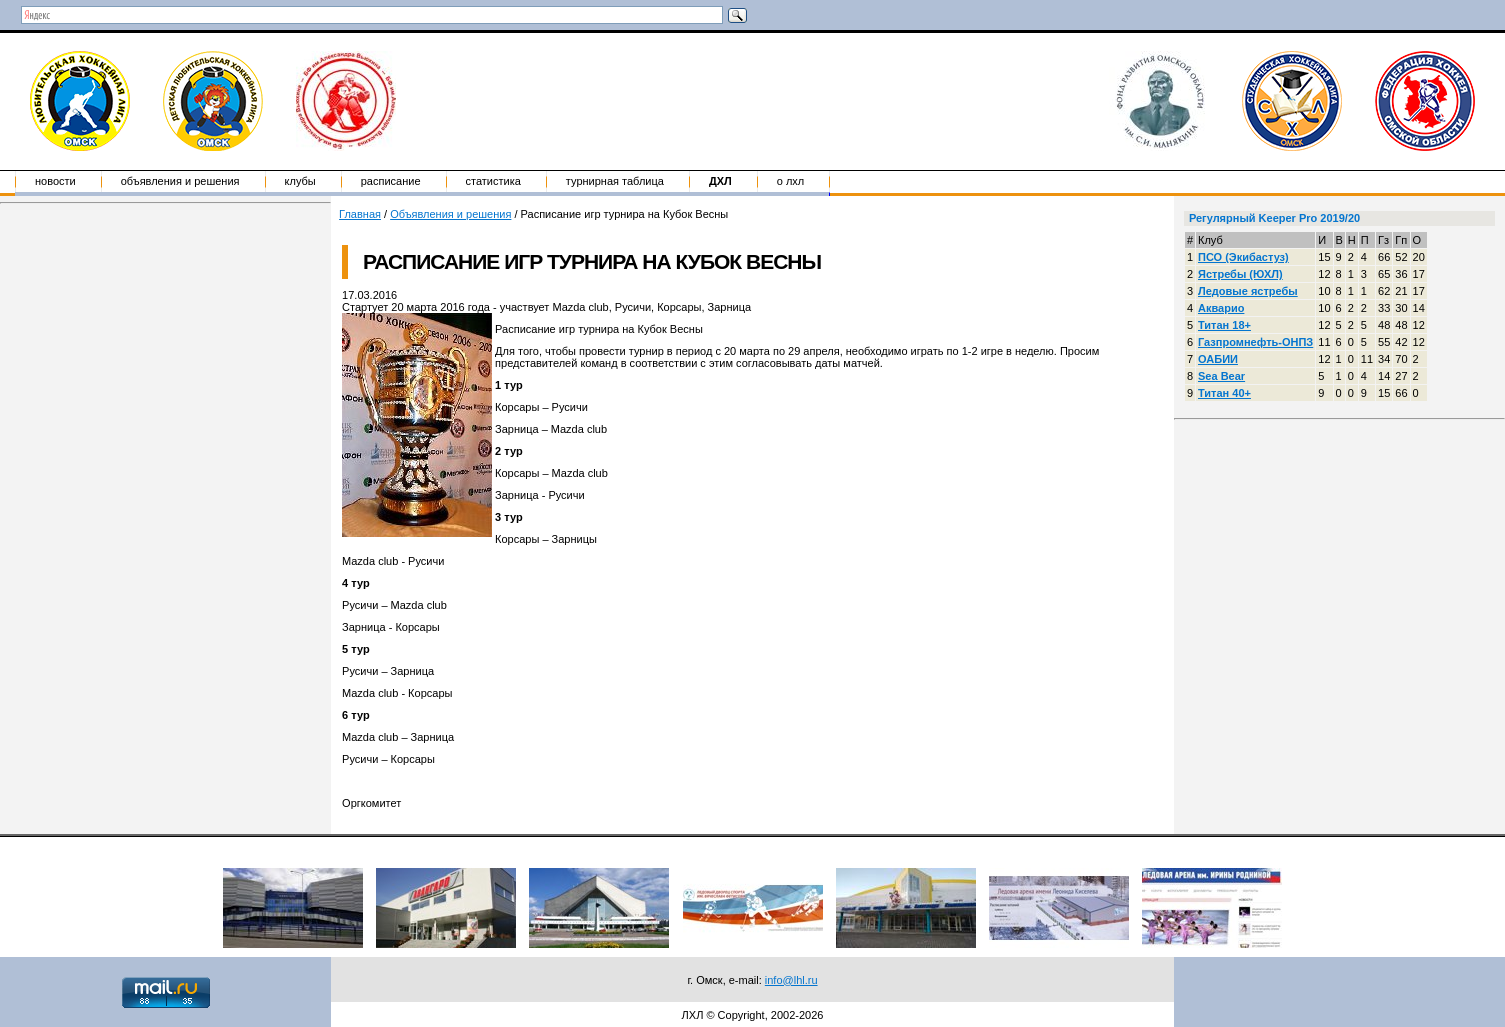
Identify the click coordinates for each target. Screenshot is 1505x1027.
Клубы (300, 181)
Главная (360, 214)
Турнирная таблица (615, 181)
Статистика (493, 181)
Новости (55, 181)
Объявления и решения (180, 181)
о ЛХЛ (791, 181)
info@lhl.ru (791, 980)
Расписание (391, 181)
